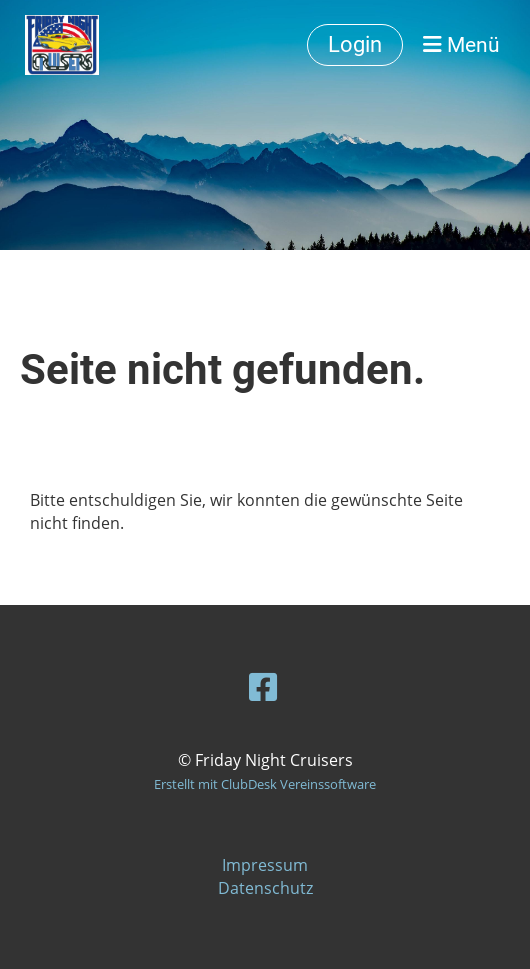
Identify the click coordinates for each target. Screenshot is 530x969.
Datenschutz (265, 888)
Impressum (265, 865)
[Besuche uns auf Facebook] (263, 686)
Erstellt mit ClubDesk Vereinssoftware (265, 784)
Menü (461, 44)
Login (355, 44)
